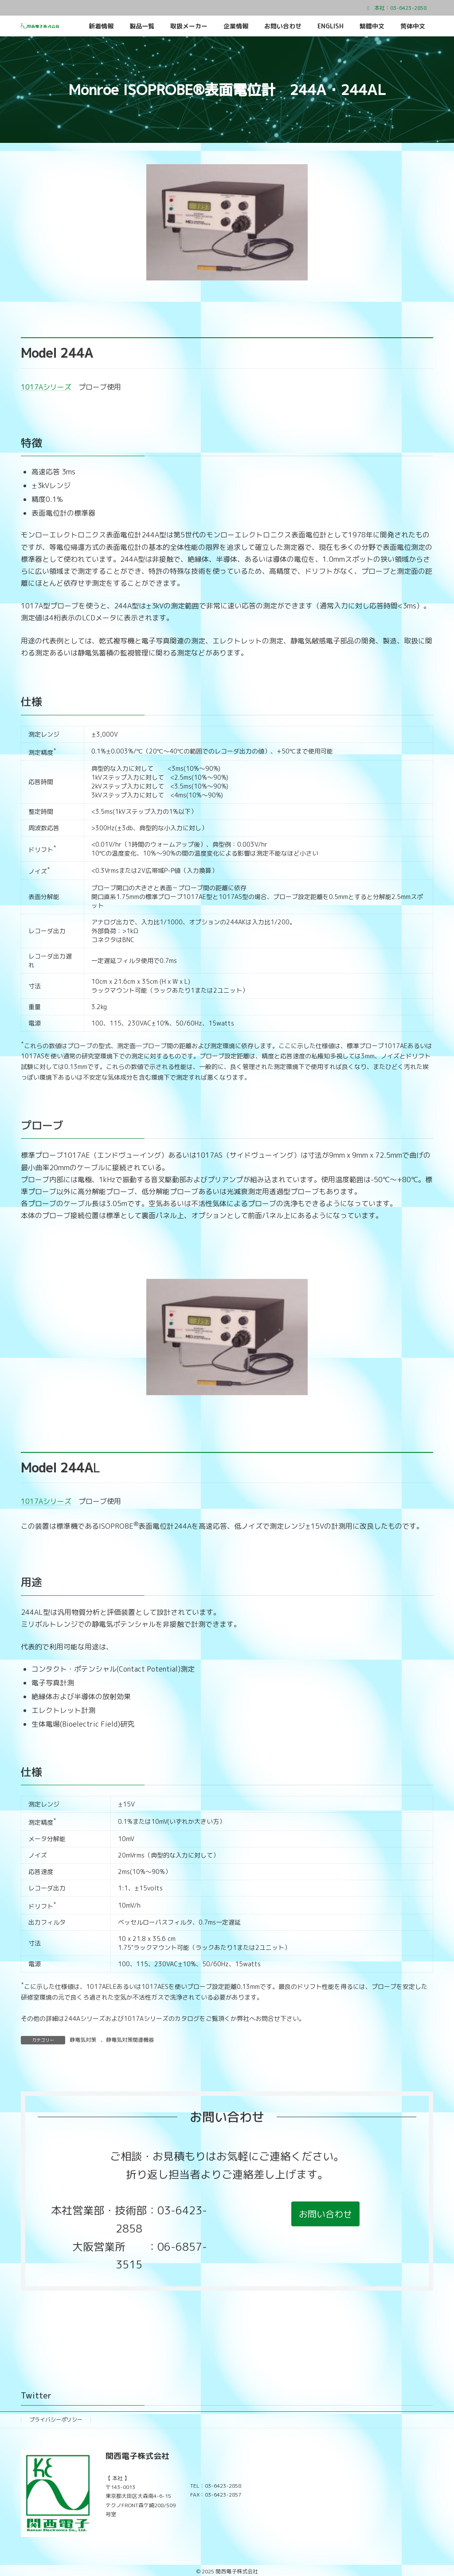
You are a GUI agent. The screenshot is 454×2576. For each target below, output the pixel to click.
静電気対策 (83, 2039)
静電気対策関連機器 (130, 2039)
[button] (325, 2213)
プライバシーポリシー (55, 2419)
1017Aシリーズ (46, 387)
